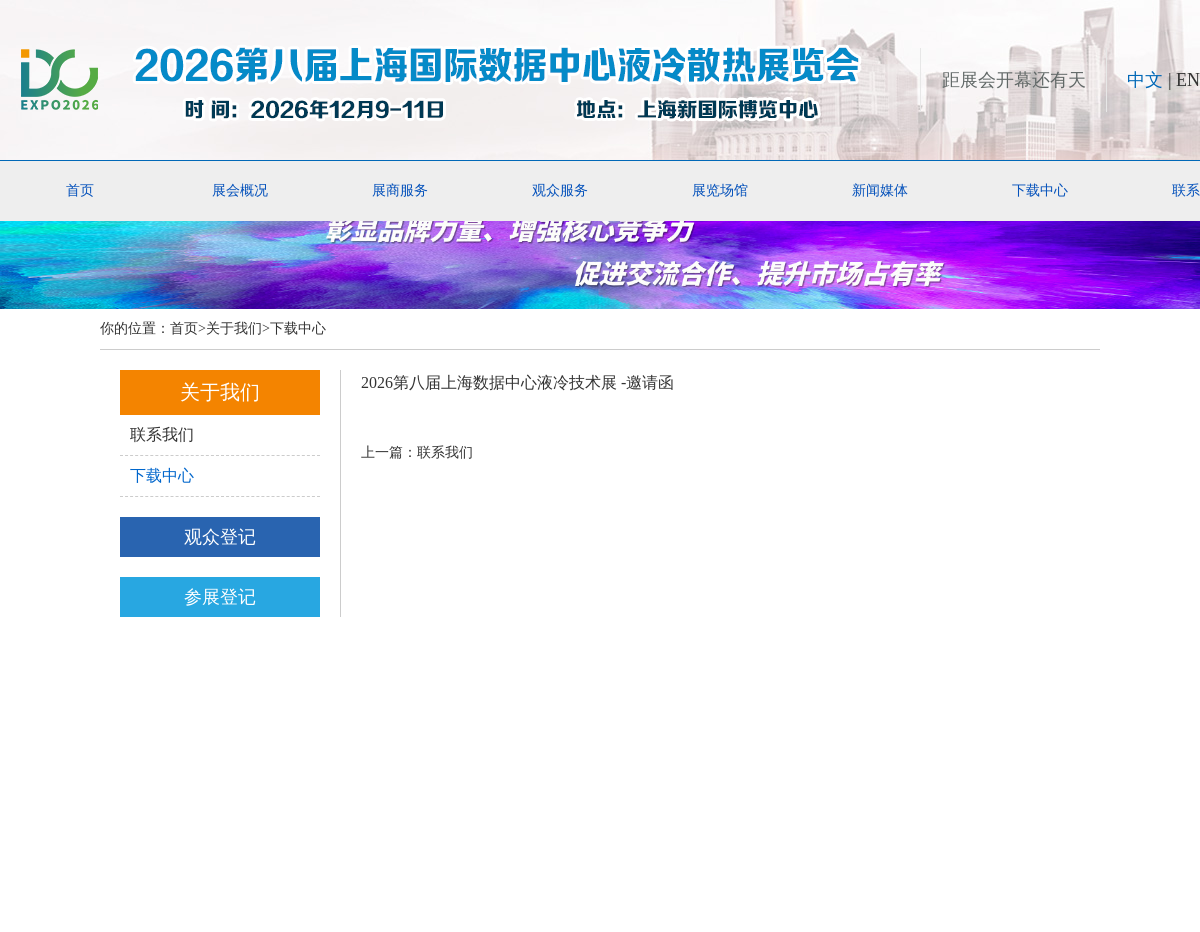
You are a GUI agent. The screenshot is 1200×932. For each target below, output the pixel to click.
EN (1188, 80)
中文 (1145, 80)
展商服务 (400, 190)
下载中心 (1040, 190)
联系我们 (162, 434)
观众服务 (560, 190)
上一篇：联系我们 (417, 452)
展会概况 (240, 190)
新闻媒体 (880, 190)
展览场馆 (720, 190)
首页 (80, 190)
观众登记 (220, 537)
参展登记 (220, 597)
